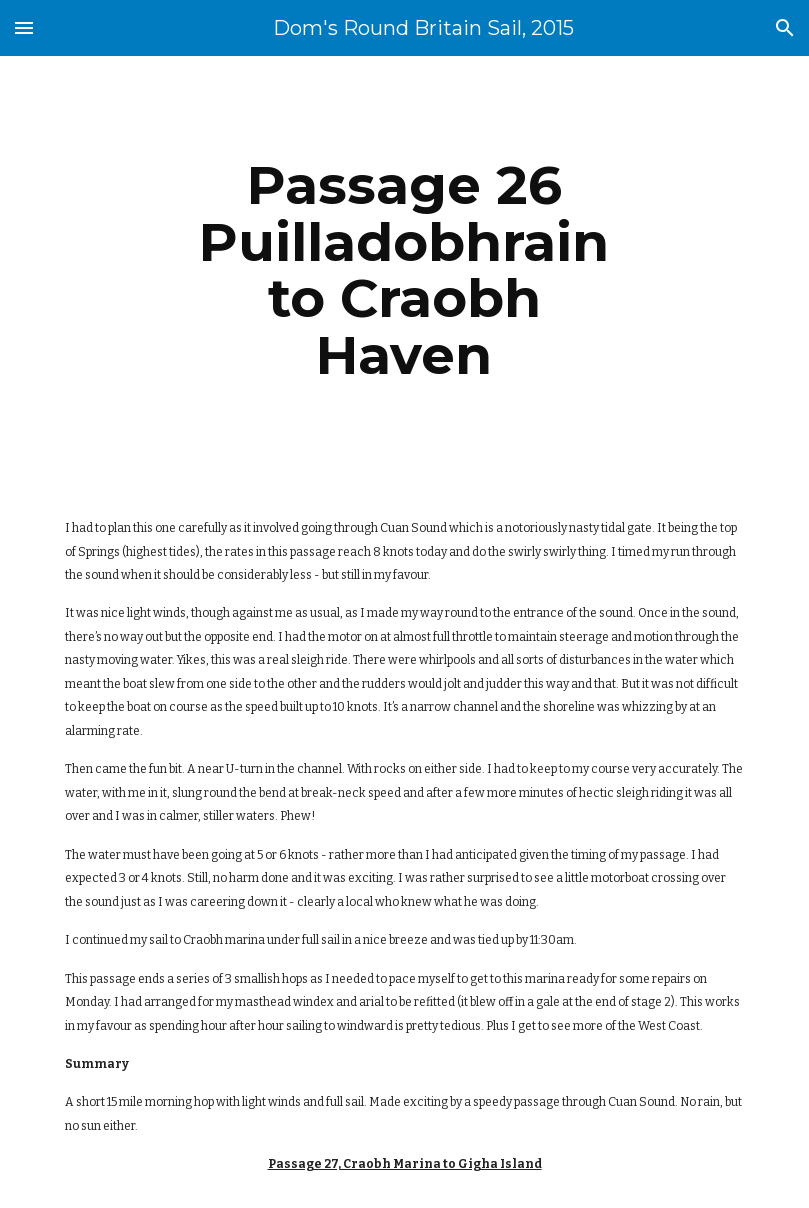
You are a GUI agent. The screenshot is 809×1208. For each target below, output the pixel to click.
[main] (405, 270)
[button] (24, 27)
